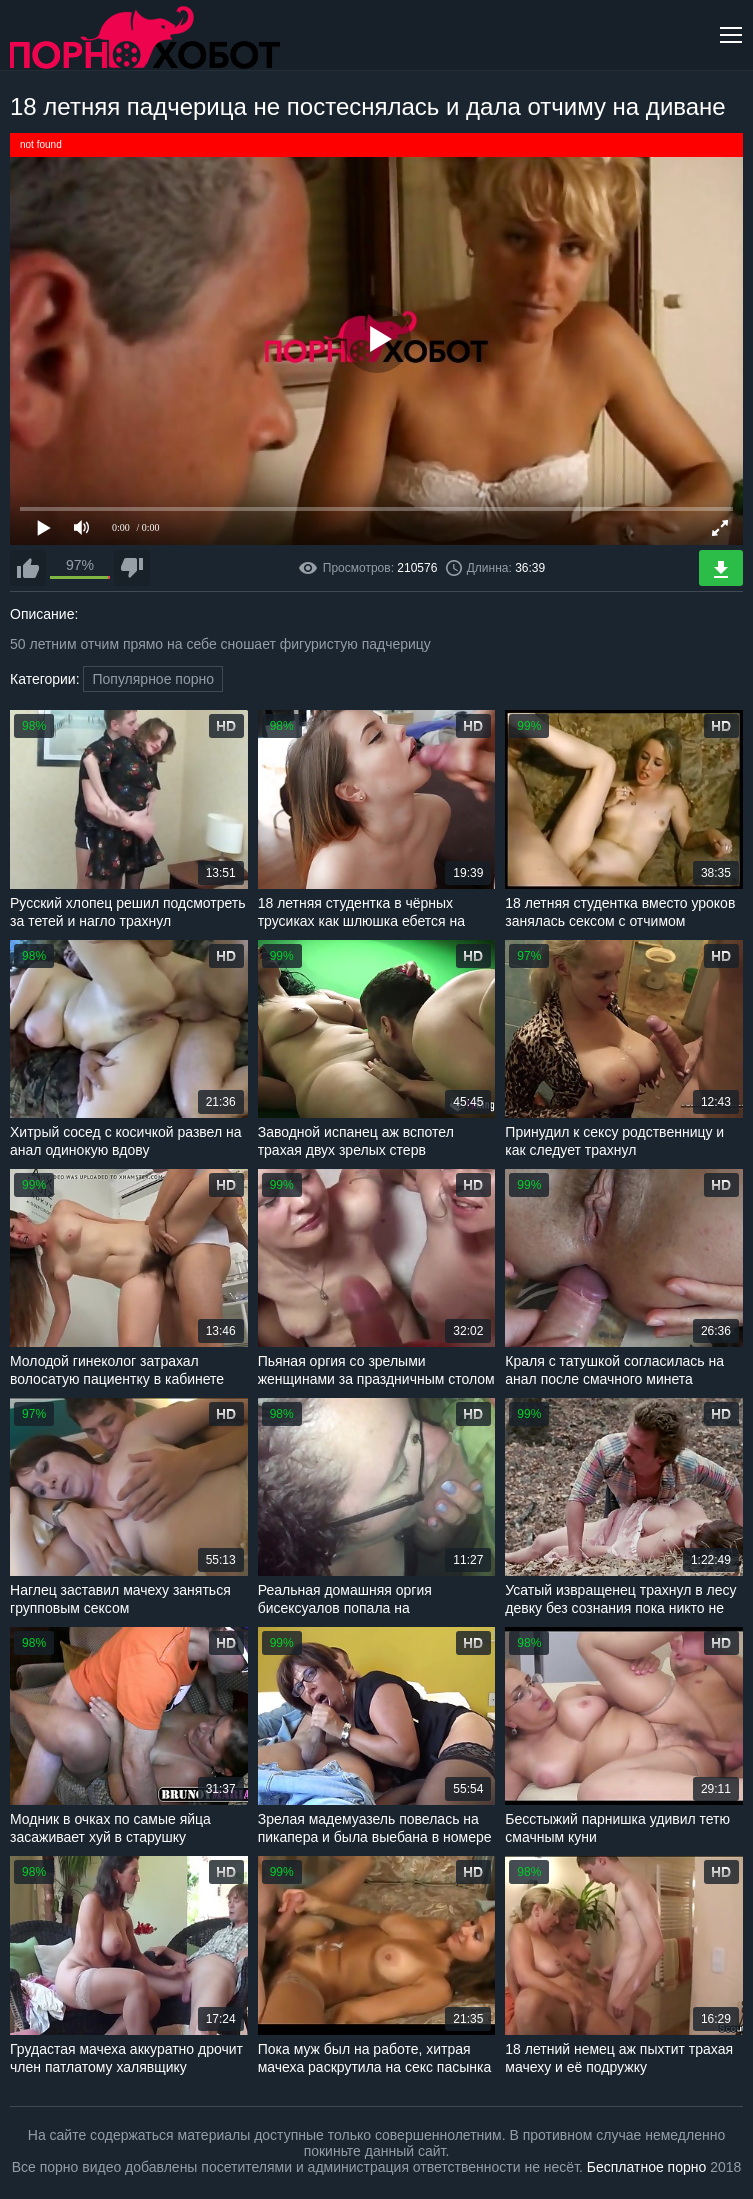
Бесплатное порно (646, 2167)
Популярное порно (153, 679)
